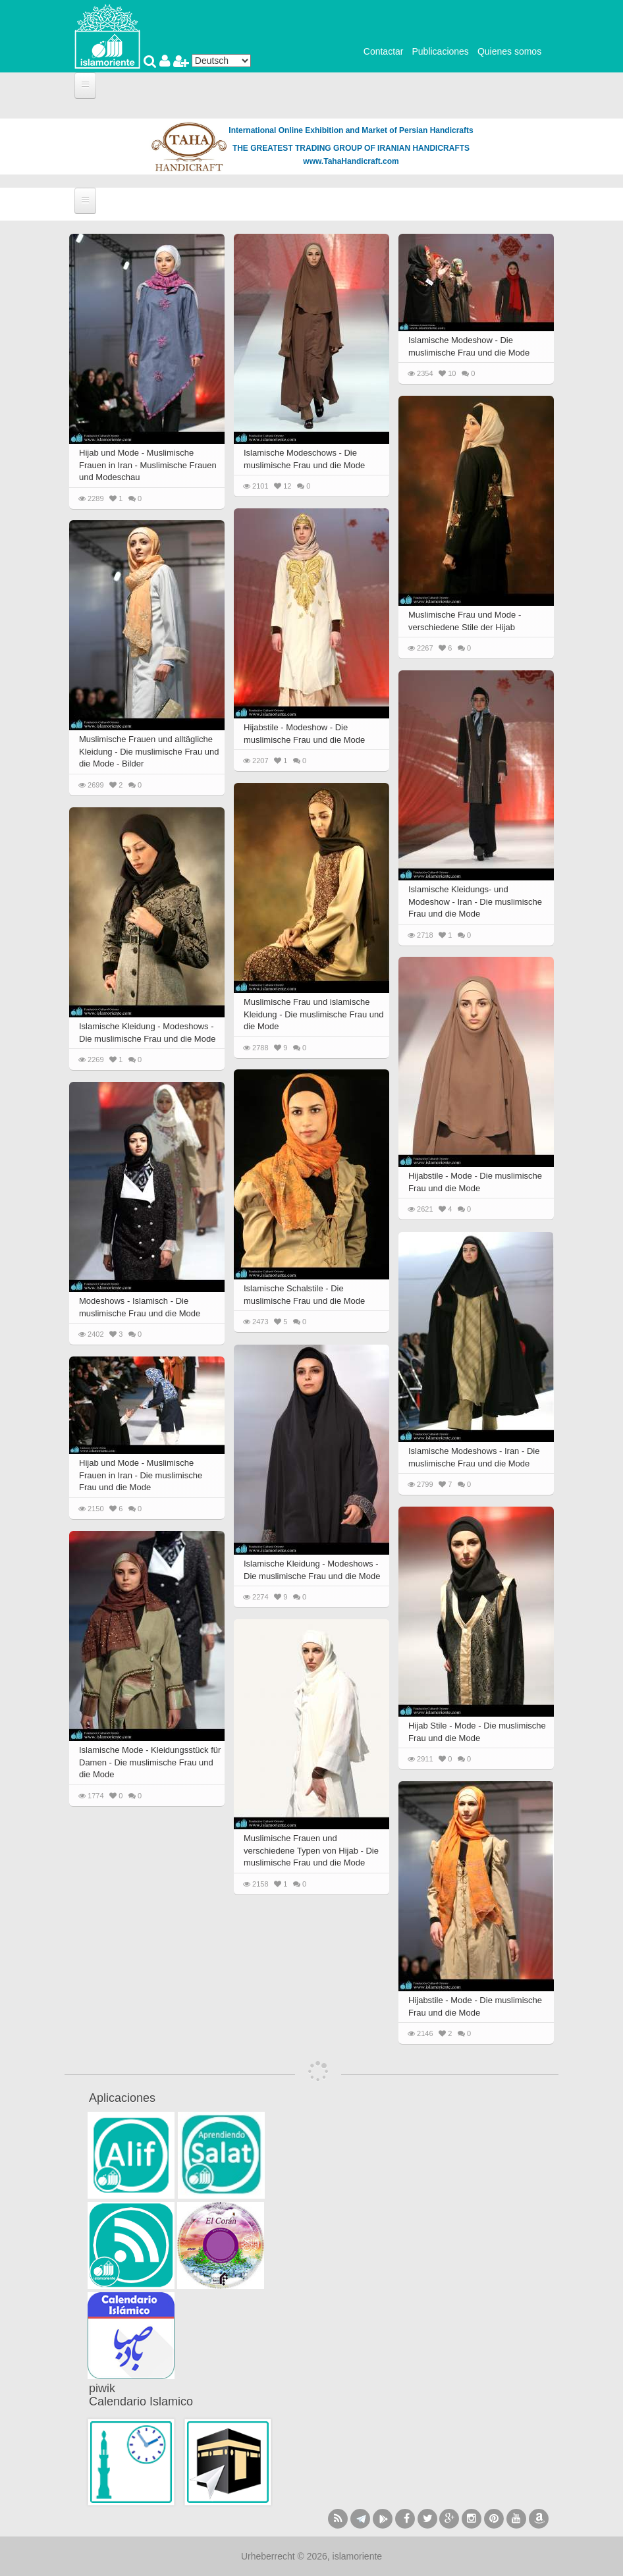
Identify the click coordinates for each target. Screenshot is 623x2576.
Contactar (384, 51)
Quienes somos (509, 51)
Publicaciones (440, 51)
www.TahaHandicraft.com (350, 161)
